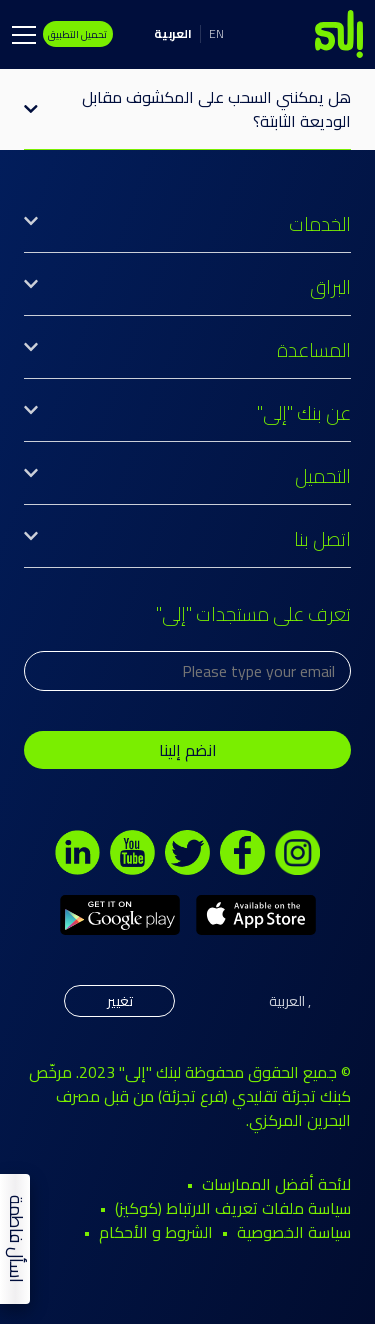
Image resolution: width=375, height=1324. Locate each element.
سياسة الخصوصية (294, 1232)
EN (216, 33)
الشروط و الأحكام (156, 1232)
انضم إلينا (188, 750)
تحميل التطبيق (77, 34)
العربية (173, 33)
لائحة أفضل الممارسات (276, 1184)
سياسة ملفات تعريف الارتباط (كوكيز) (233, 1208)
